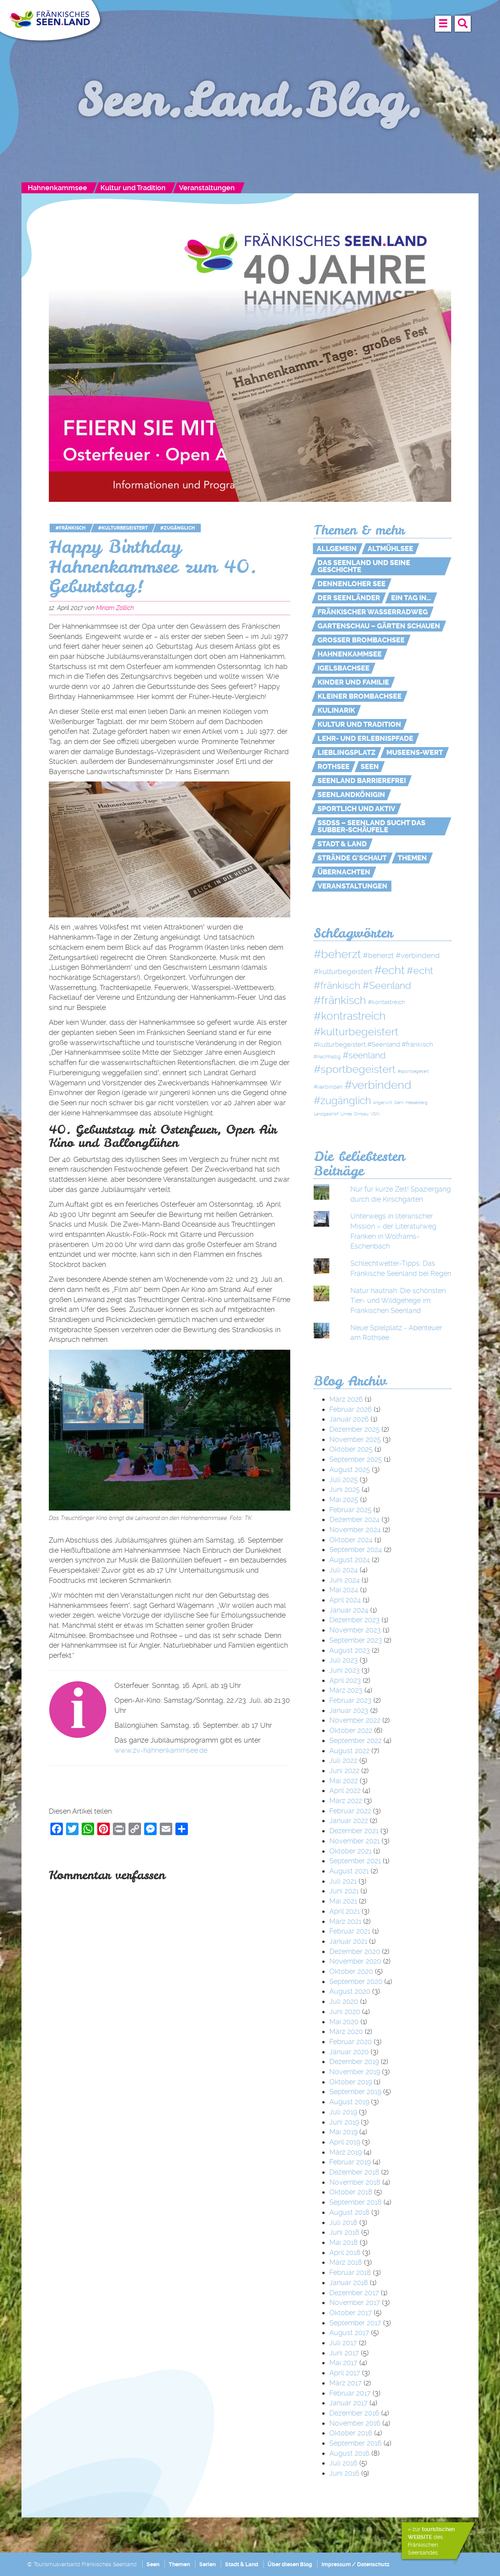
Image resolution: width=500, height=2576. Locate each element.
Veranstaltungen (207, 187)
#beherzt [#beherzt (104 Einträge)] (337, 954)
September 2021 (355, 1861)
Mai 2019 (343, 2132)
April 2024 (345, 1600)
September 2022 (355, 1740)
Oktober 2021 (350, 1851)
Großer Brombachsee (361, 640)
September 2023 (355, 1640)
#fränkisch (70, 528)
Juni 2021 (344, 1891)
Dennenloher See (352, 584)
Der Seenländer (349, 598)
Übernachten (344, 872)
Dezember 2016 (354, 2413)
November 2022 (354, 1720)
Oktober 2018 (350, 2192)
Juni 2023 (344, 1670)
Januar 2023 (348, 1710)
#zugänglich (177, 528)
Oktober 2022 (350, 1730)
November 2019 (354, 2072)
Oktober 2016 (350, 2433)
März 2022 (345, 1800)
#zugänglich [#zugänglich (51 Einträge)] (342, 1100)
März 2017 (345, 2383)
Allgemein (337, 548)
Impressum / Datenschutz (355, 2564)
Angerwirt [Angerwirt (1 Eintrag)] (382, 1102)
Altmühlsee (390, 548)
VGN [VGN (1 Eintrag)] (375, 1114)
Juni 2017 (344, 2353)
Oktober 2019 (350, 2082)
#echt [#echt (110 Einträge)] (389, 970)
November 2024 (355, 1529)
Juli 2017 (343, 2343)
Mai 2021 (343, 1901)
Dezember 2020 (354, 1951)
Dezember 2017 (354, 2293)
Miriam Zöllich (115, 608)
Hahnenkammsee (57, 187)
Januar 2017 (348, 2403)
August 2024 (349, 1560)
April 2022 (345, 1790)
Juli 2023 (343, 1660)
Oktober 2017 (350, 2312)
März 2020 (346, 2031)
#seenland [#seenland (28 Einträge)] (364, 1055)
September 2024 (355, 1549)
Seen (370, 766)
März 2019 (345, 2152)
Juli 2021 (343, 1881)
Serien (207, 2564)
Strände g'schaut (352, 858)
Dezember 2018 (354, 2172)
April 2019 (344, 2142)
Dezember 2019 (354, 2061)
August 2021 (349, 1871)
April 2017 (344, 2373)
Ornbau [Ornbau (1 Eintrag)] (361, 1114)
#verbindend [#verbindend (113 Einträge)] (378, 1085)
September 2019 (355, 2091)
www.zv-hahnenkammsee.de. (161, 1750)
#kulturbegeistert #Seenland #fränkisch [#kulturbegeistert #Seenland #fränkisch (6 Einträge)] (373, 1044)
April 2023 (345, 1680)
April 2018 (345, 2252)
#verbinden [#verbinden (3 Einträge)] (328, 1087)
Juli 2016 (343, 2463)
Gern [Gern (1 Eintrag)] (399, 1102)
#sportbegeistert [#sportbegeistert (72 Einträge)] (355, 1069)
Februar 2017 (350, 2393)
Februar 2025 (350, 1510)
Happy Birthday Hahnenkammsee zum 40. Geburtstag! (153, 566)
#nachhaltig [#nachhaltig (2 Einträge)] (327, 1057)
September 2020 (355, 1981)
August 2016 (349, 2453)
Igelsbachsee (344, 668)
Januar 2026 (349, 1419)
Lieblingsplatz (346, 752)
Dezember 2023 (354, 1620)
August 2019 (349, 2102)
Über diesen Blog (290, 2564)
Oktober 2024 (351, 1540)
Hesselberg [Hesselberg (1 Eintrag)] (416, 1102)
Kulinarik (336, 710)
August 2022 (349, 1750)
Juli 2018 (343, 2222)
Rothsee (334, 766)
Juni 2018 (344, 2232)
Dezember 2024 (354, 1519)
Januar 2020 (349, 2052)
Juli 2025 (343, 1479)
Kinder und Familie (353, 682)
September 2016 (355, 2443)
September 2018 (355, 2202)
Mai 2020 (344, 2022)
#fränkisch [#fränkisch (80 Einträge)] (340, 1000)
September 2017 (355, 2323)
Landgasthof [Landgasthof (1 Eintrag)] (326, 1114)
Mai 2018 (343, 2242)
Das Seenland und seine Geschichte (364, 566)
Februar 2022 (350, 1811)
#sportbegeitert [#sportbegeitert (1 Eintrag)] (413, 1071)
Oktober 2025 (351, 1449)
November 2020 (355, 1961)
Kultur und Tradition (133, 187)
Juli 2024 (343, 1570)
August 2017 (349, 2332)
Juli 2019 (343, 2112)
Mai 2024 (343, 1590)
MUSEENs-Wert (414, 752)
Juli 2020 (343, 2001)
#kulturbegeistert (123, 528)
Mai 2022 (343, 1781)
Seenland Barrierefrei (362, 780)
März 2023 (345, 1690)
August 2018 (349, 2212)
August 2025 (349, 1469)
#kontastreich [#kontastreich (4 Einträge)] (386, 1002)
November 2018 (354, 2182)
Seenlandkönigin (351, 794)
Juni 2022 (344, 1770)
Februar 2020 (350, 2041)
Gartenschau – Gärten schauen (379, 626)
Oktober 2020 (351, 1971)
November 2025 (355, 1439)
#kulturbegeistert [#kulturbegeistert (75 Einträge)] (356, 1031)
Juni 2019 (344, 2122)
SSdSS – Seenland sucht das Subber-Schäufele (371, 826)
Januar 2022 (348, 1820)
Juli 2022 (343, 1760)
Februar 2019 (350, 2162)
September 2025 (355, 1459)
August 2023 (349, 1650)
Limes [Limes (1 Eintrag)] (346, 1114)
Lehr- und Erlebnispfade (365, 738)
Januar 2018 (348, 2282)
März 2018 (345, 2262)
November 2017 (354, 2302)
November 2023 (355, 1630)
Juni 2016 (344, 2473)
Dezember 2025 (354, 1429)
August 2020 (349, 1991)
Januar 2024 (348, 1610)
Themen (412, 858)
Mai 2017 (343, 2362)
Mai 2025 (343, 1499)
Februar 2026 (350, 1409)
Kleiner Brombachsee (360, 696)
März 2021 (345, 1921)
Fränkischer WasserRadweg (373, 612)
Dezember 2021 (354, 1831)
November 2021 (354, 1841)
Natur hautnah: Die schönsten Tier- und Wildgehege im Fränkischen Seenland (398, 1300)
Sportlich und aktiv (356, 809)
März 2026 (346, 1399)
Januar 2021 (348, 1941)
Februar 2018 (350, 2272)
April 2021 (344, 1911)
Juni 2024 (344, 1580)
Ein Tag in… (411, 598)
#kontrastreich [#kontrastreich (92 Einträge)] (350, 1015)
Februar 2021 (349, 1931)
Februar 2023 (350, 1700)
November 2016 (354, 2423)
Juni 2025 (344, 1489)
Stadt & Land (342, 844)
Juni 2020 (344, 2011)
